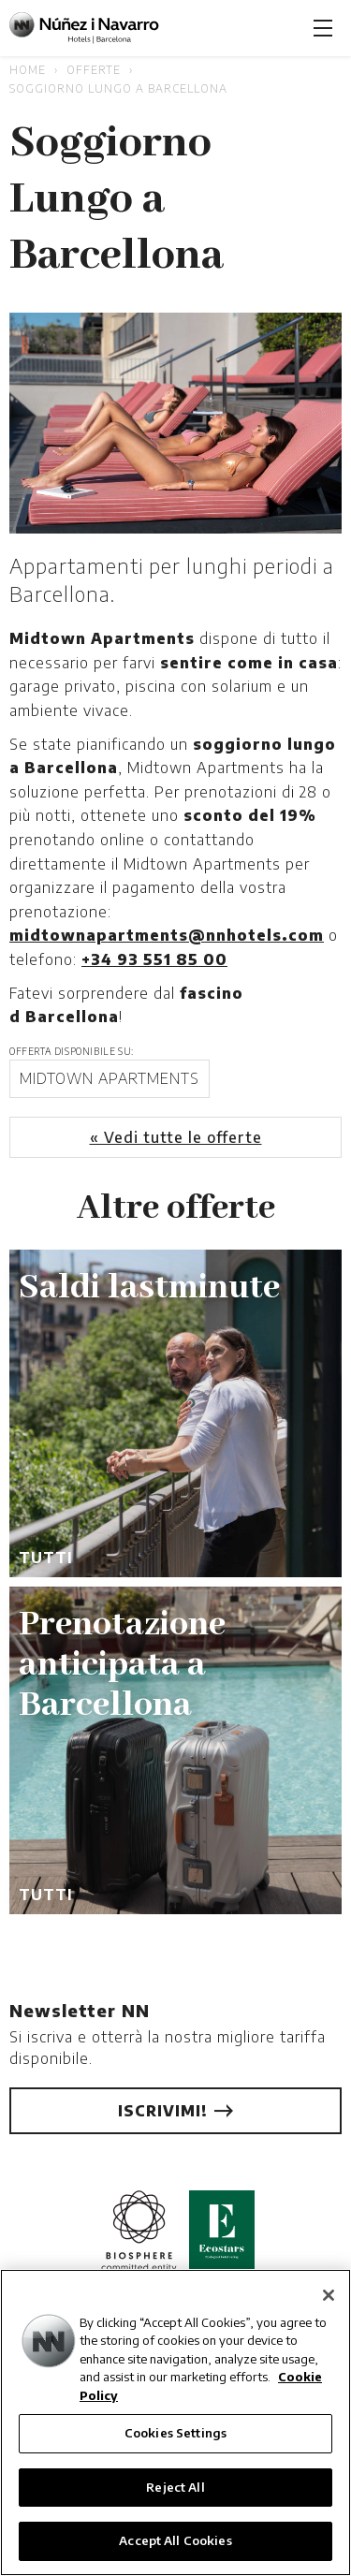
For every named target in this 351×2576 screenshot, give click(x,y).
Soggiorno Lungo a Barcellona (118, 88)
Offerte (93, 70)
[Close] (328, 2295)
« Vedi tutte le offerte (176, 1137)
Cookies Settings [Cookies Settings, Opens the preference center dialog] (175, 2432)
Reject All (175, 2487)
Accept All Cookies (175, 2540)
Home (27, 70)
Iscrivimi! (175, 2110)
